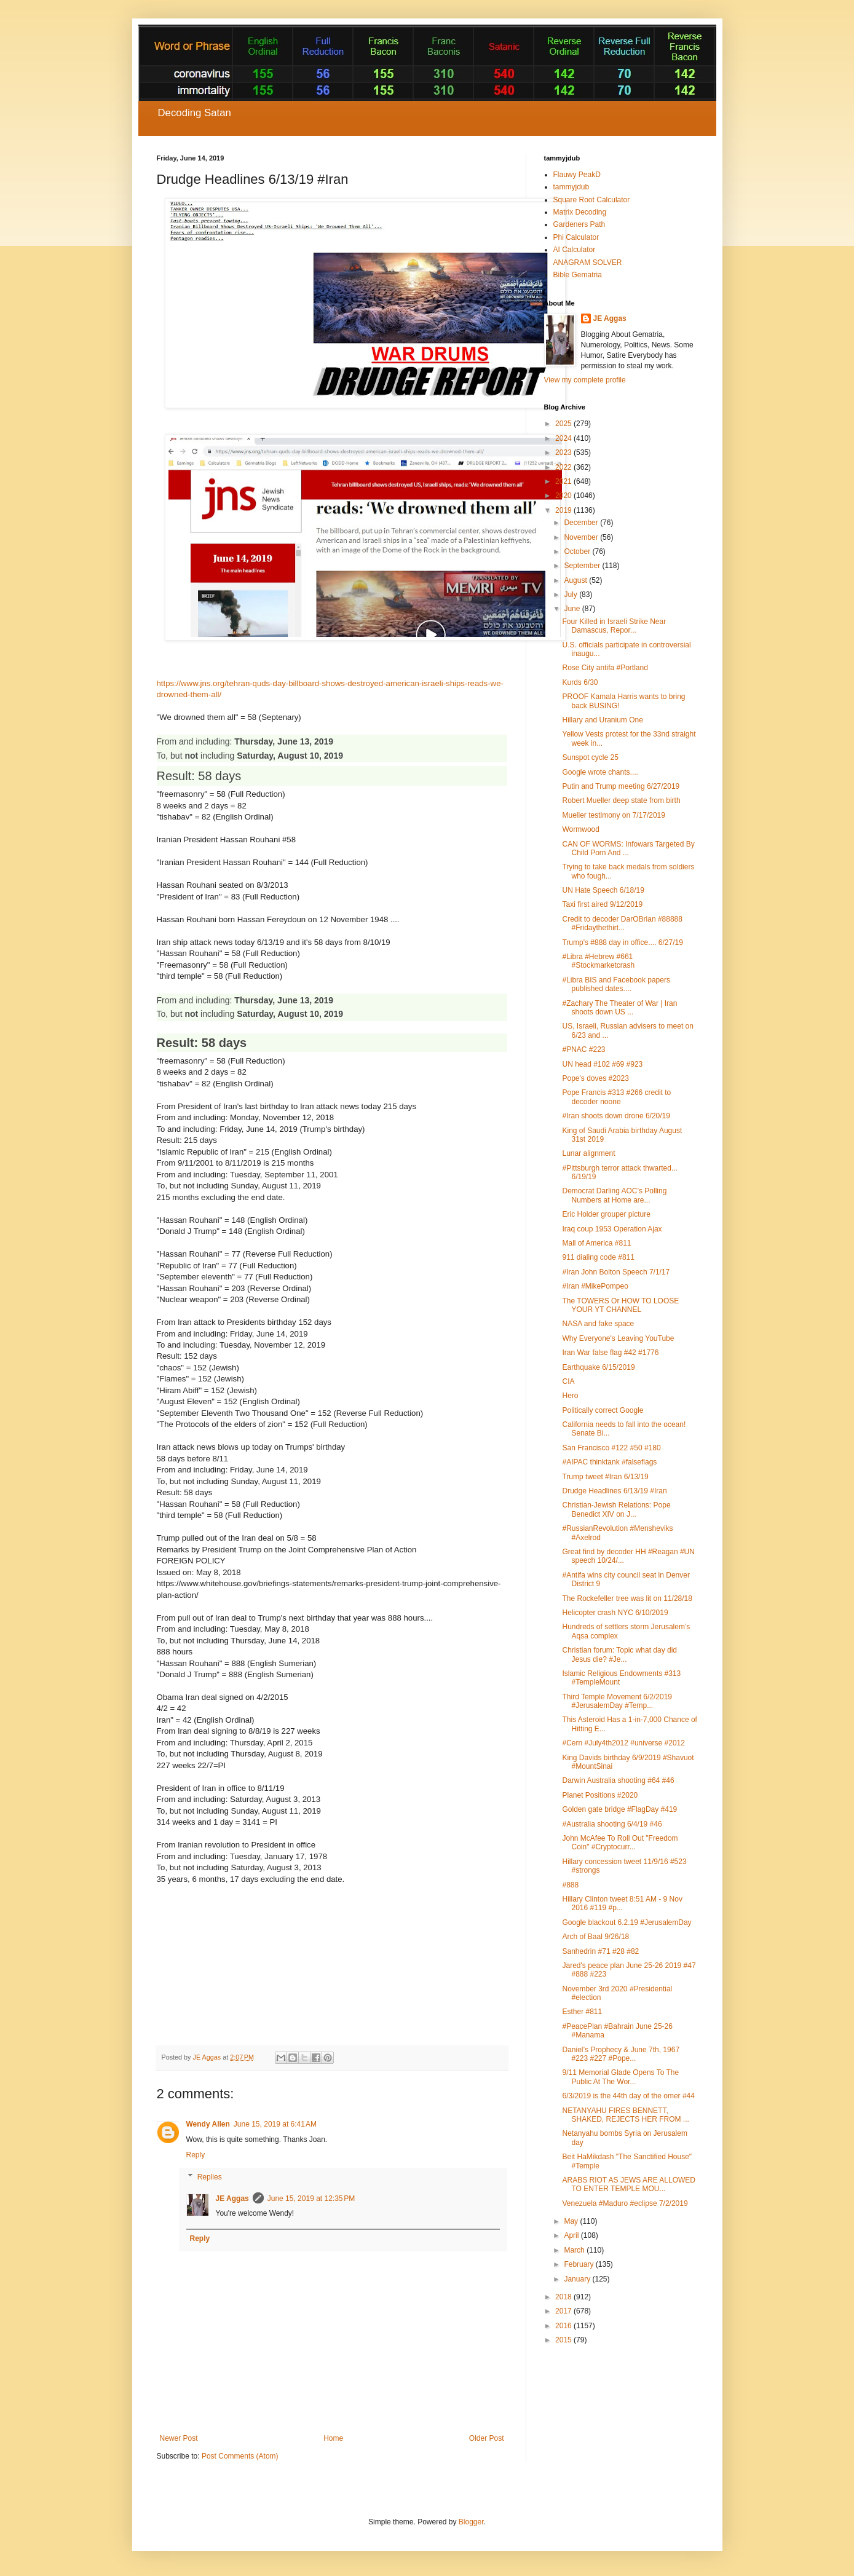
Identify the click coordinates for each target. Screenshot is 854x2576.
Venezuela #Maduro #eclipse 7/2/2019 (624, 2203)
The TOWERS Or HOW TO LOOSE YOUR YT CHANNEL (620, 1305)
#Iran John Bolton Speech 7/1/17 (616, 1272)
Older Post (486, 2438)
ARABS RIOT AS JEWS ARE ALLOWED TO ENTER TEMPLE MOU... (628, 2184)
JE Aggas (232, 2198)
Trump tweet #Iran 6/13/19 (605, 1476)
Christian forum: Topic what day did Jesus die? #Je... (619, 1654)
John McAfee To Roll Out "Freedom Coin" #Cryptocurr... (620, 1842)
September (583, 565)
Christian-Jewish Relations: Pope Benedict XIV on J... (616, 1509)
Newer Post (179, 2438)
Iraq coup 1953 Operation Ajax (612, 1229)
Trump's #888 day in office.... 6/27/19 (622, 942)
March (575, 2250)
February (579, 2264)
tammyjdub (571, 187)
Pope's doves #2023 (595, 1078)
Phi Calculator (576, 237)
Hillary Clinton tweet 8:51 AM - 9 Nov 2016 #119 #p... (622, 1903)
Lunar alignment (588, 1153)
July (571, 594)
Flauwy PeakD (577, 174)
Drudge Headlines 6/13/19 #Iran (614, 1491)
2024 (564, 438)
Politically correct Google (602, 1410)
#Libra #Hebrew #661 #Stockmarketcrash (598, 961)
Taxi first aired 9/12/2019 (602, 904)
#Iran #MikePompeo (595, 1286)
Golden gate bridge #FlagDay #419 (619, 1809)
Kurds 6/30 (580, 682)
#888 (570, 1885)
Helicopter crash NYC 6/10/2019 (615, 1612)
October (578, 551)
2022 (564, 467)
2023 (564, 452)
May (572, 2221)
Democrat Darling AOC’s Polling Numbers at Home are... (614, 1195)
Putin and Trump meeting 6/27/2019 (620, 786)
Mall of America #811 (596, 1243)
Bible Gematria (577, 275)
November (582, 537)
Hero (570, 1395)
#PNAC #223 (583, 1049)
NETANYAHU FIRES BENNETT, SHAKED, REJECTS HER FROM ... (625, 2115)
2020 (564, 495)
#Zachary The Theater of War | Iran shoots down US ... (619, 1007)
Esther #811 (582, 2011)
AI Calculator (574, 249)
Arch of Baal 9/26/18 (595, 1936)
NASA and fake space (598, 1323)
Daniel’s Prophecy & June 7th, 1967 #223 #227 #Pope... (620, 2054)
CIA (568, 1381)
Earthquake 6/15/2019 (598, 1367)
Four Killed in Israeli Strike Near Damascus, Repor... (614, 625)
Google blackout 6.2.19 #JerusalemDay (626, 1922)
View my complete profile (585, 380)
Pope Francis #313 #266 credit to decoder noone (616, 1096)
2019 (564, 510)
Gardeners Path (579, 224)
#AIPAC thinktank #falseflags (609, 1462)
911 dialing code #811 (598, 1257)
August (576, 580)
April (572, 2235)
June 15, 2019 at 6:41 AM (275, 2124)
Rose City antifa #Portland (604, 667)
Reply (195, 2155)
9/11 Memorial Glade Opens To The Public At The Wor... (620, 2076)
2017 (564, 2311)
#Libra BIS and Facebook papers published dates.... (616, 984)
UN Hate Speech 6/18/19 (603, 890)
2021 (564, 481)
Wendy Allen (208, 2124)
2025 (564, 423)
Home (333, 2438)
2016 (564, 2325)
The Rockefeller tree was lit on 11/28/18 (627, 1598)
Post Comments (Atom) (240, 2456)
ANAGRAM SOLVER (587, 262)
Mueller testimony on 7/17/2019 (613, 815)
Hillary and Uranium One (602, 720)
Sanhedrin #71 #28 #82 (600, 1951)
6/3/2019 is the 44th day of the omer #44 (628, 2096)
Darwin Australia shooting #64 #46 (618, 1780)
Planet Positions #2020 (600, 1795)
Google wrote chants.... (600, 772)
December (582, 522)
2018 (564, 2297)
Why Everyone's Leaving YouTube (618, 1338)
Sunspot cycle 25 (590, 757)
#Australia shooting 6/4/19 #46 (612, 1824)
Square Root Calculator (591, 200)
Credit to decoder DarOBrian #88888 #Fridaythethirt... (622, 923)
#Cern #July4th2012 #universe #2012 (623, 1743)
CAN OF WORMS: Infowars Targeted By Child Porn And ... (628, 848)
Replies (209, 2177)
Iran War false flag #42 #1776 (610, 1352)
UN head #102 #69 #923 (602, 1064)
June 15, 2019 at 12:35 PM (311, 2198)
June (573, 608)
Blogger (471, 2522)
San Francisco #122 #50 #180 (611, 1448)
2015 (564, 2340)
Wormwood (580, 829)
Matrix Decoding (580, 212)
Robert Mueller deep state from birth (621, 800)
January (578, 2279)
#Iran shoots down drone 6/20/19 (616, 1116)
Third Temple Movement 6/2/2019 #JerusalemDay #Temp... (617, 1701)
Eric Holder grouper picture (606, 1214)
